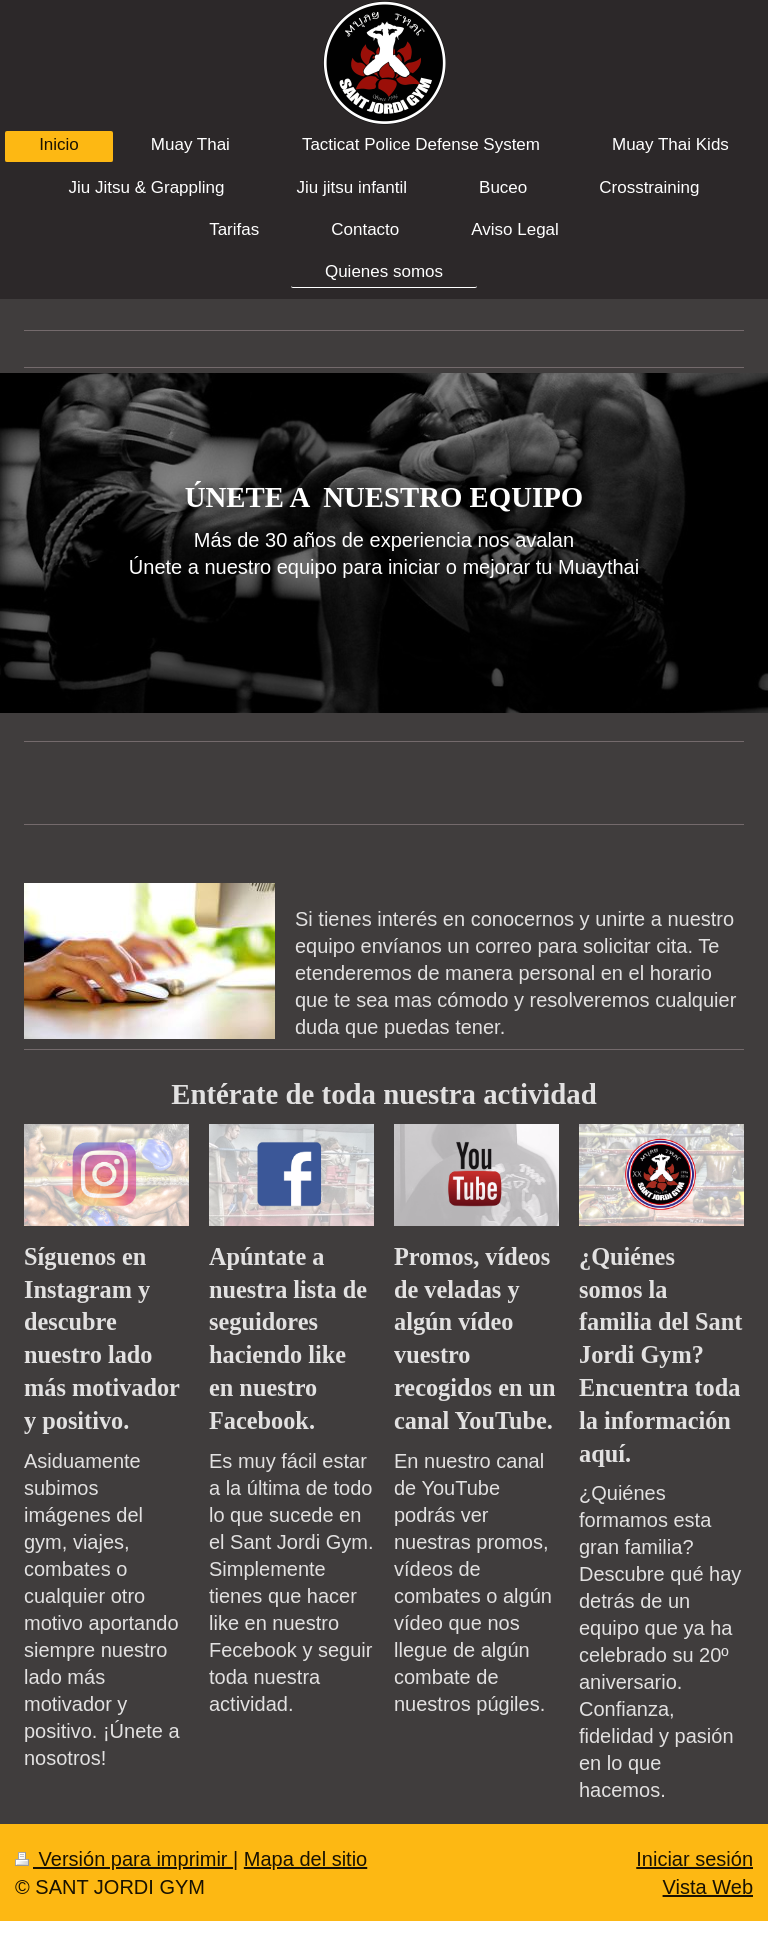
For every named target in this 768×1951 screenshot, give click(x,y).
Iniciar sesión (694, 1859)
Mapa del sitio (305, 1859)
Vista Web (708, 1887)
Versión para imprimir (124, 1859)
